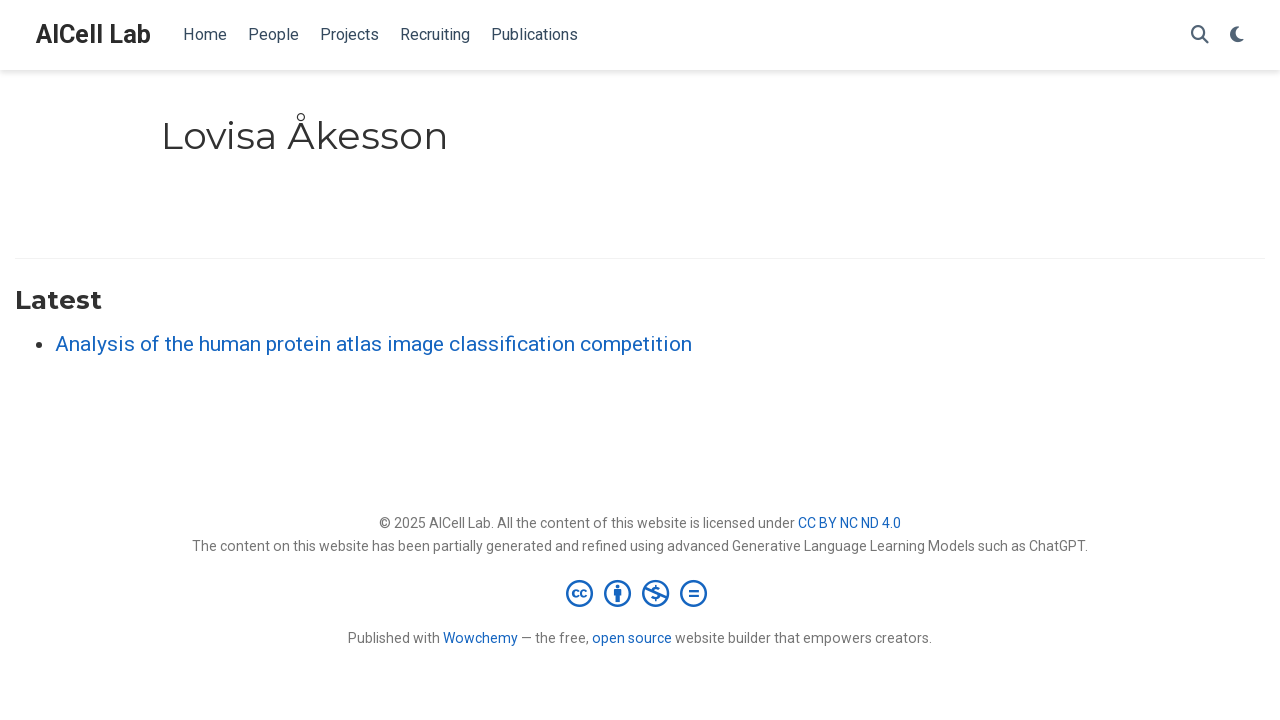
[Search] (1200, 35)
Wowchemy (480, 638)
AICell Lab (93, 34)
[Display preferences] (1237, 35)
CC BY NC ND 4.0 (849, 523)
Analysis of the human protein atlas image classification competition (373, 344)
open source (632, 638)
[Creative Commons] (640, 593)
